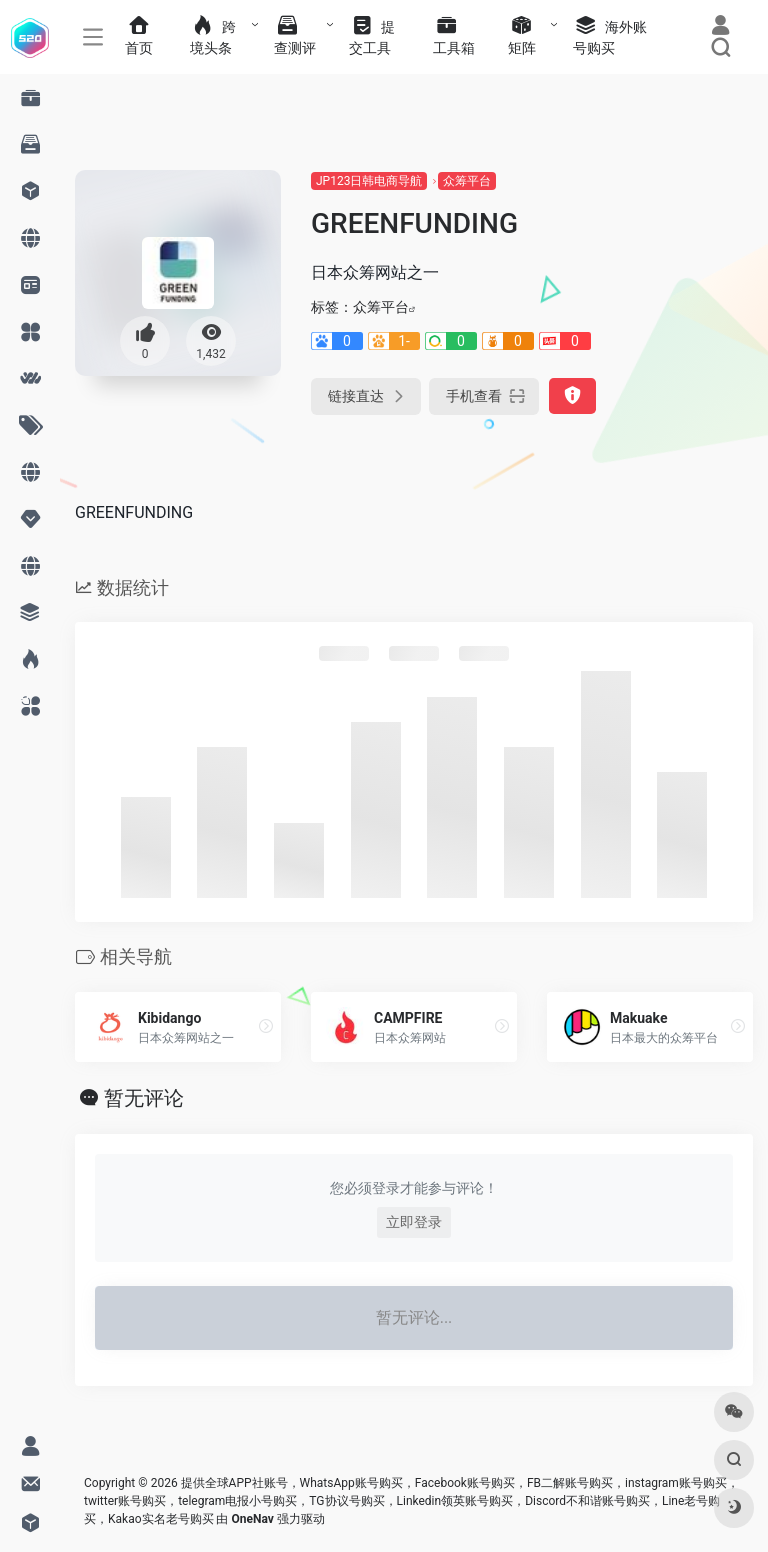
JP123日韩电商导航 (369, 181)
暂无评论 (144, 1098)
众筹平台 (467, 181)
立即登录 (414, 1222)
